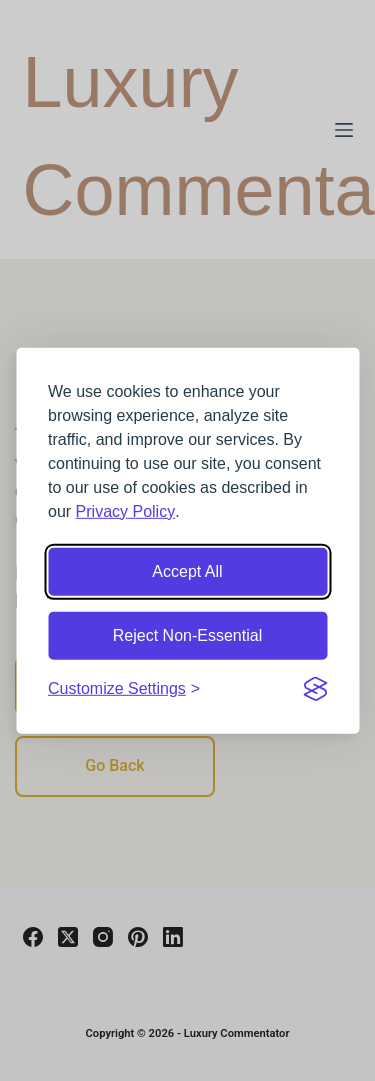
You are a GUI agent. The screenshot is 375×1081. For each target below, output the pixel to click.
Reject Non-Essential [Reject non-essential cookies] (187, 634)
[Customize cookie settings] (124, 688)
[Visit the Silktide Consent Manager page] (315, 688)
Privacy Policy (126, 510)
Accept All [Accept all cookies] (187, 570)
